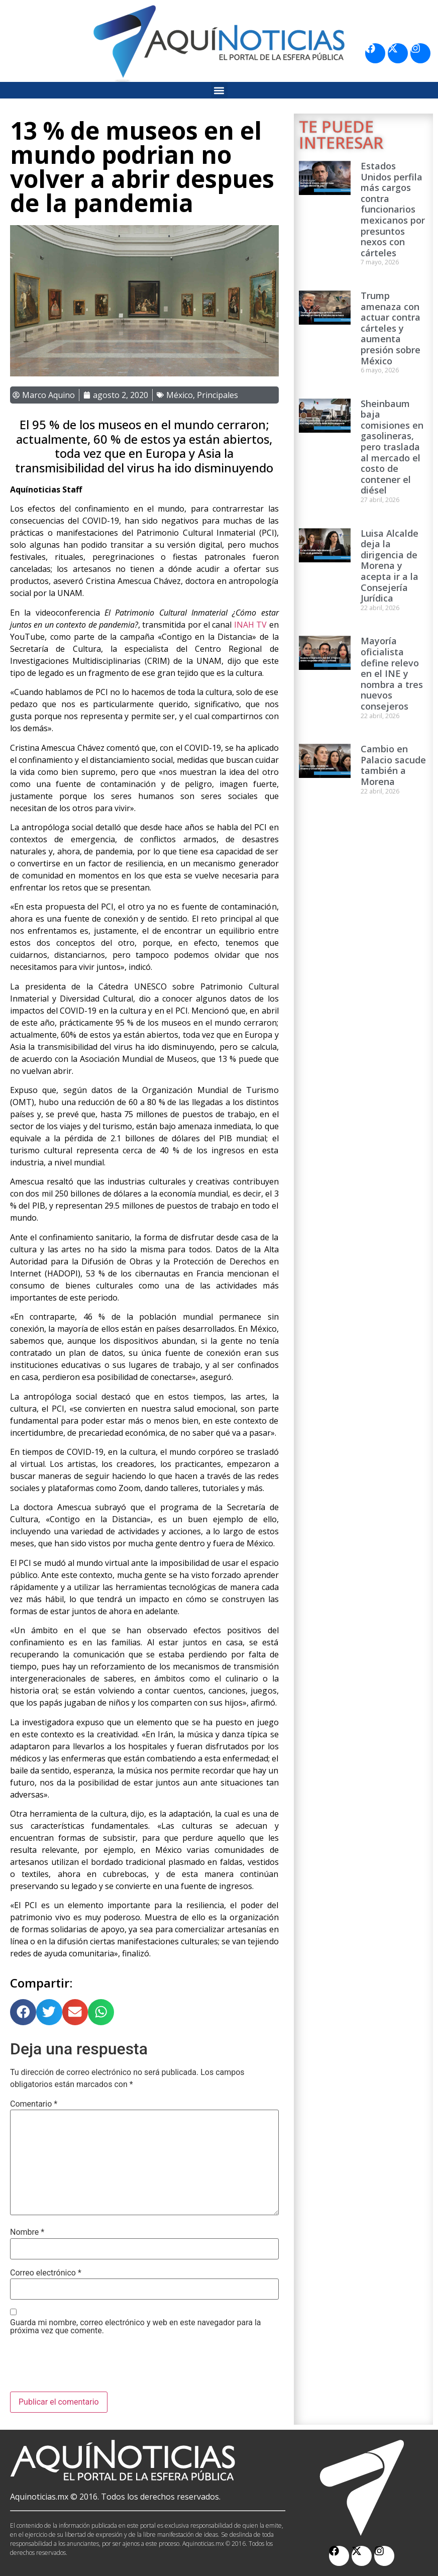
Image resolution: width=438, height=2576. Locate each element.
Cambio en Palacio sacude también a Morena (393, 765)
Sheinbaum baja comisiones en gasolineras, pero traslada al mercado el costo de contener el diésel (392, 447)
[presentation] (86, 2367)
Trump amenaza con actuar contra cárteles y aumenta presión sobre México (390, 328)
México (179, 395)
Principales (217, 395)
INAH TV (250, 624)
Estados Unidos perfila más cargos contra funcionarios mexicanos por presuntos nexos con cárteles (393, 209)
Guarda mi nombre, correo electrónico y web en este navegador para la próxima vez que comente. (135, 2327)
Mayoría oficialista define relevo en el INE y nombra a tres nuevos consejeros (392, 673)
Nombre (27, 2232)
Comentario (33, 2104)
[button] (219, 90)
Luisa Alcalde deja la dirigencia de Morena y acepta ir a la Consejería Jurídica (389, 566)
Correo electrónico (45, 2273)
